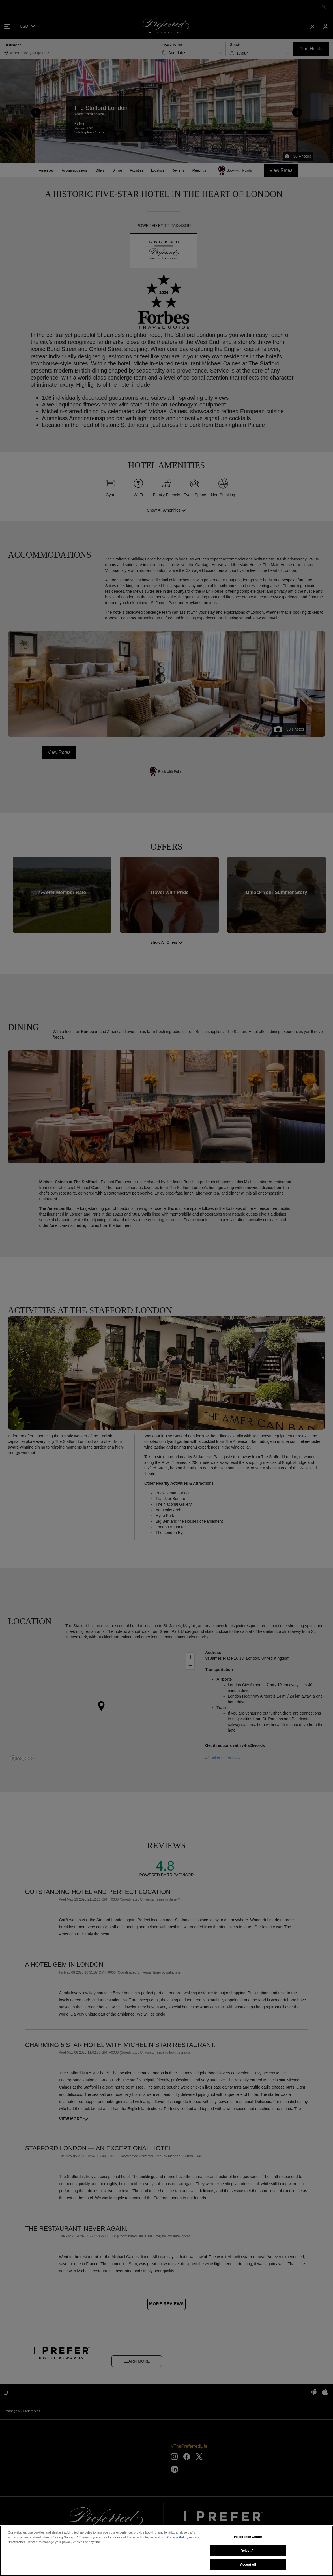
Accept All (248, 2564)
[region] (166, 2550)
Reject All (248, 2550)
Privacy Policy (177, 2537)
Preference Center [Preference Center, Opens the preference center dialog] (248, 2536)
